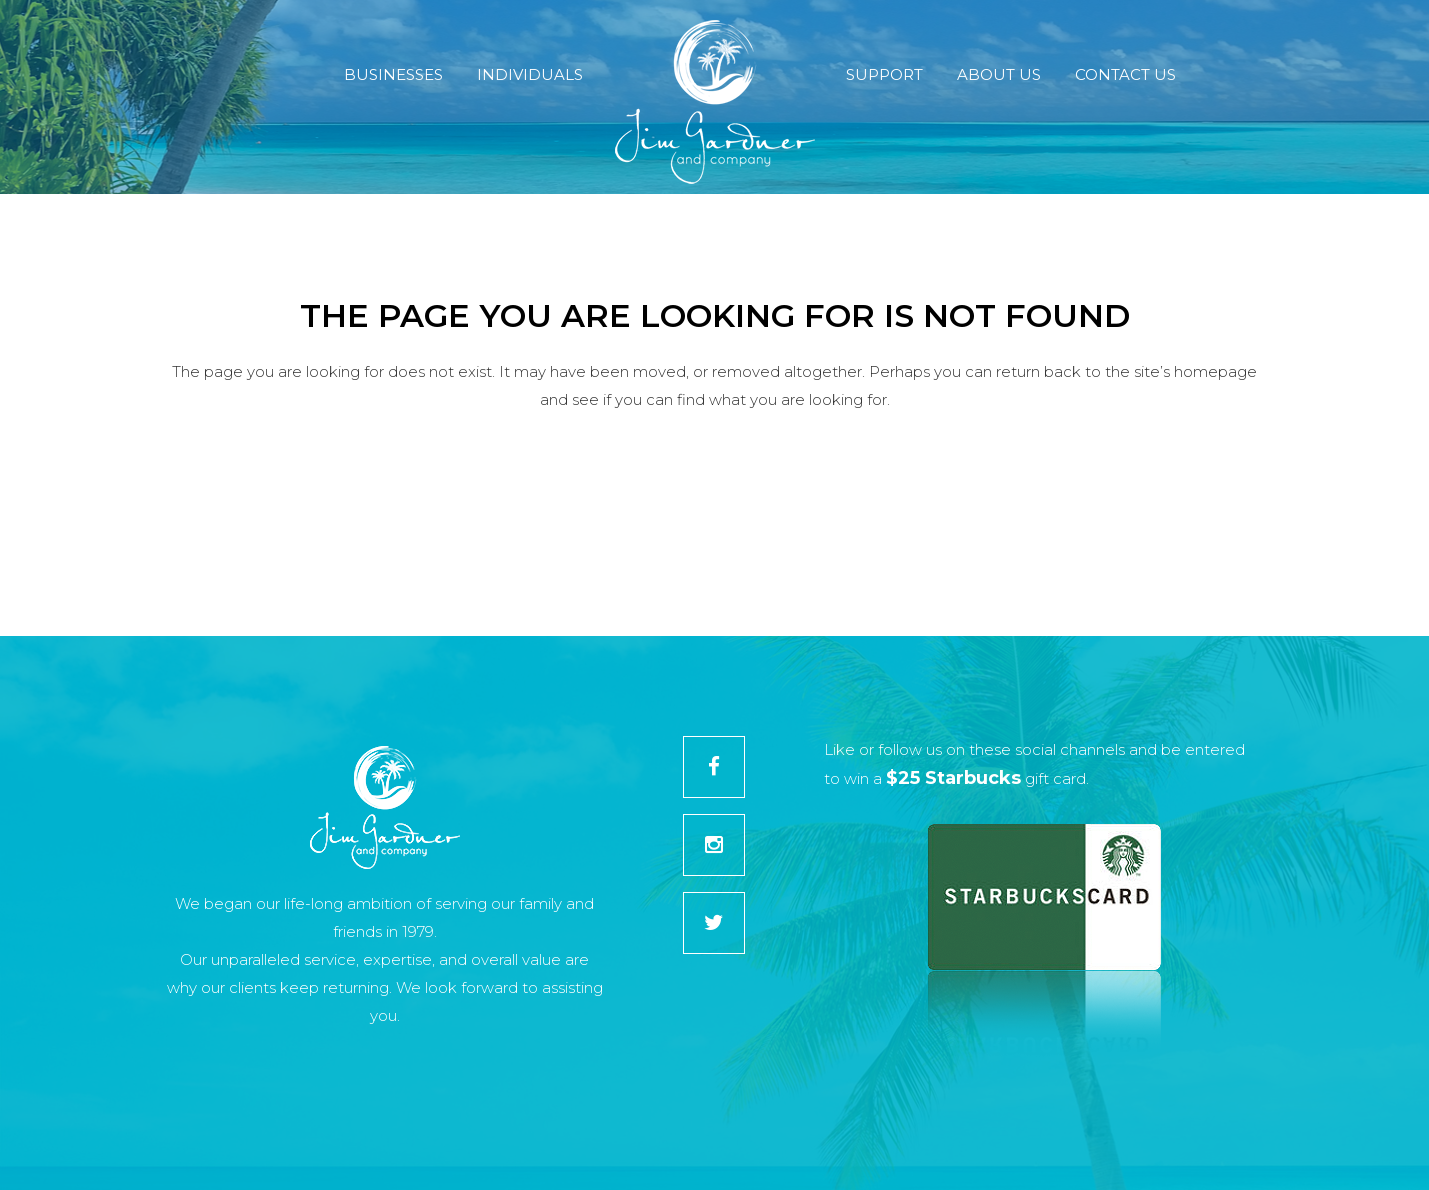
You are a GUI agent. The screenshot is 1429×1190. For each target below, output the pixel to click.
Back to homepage (714, 490)
